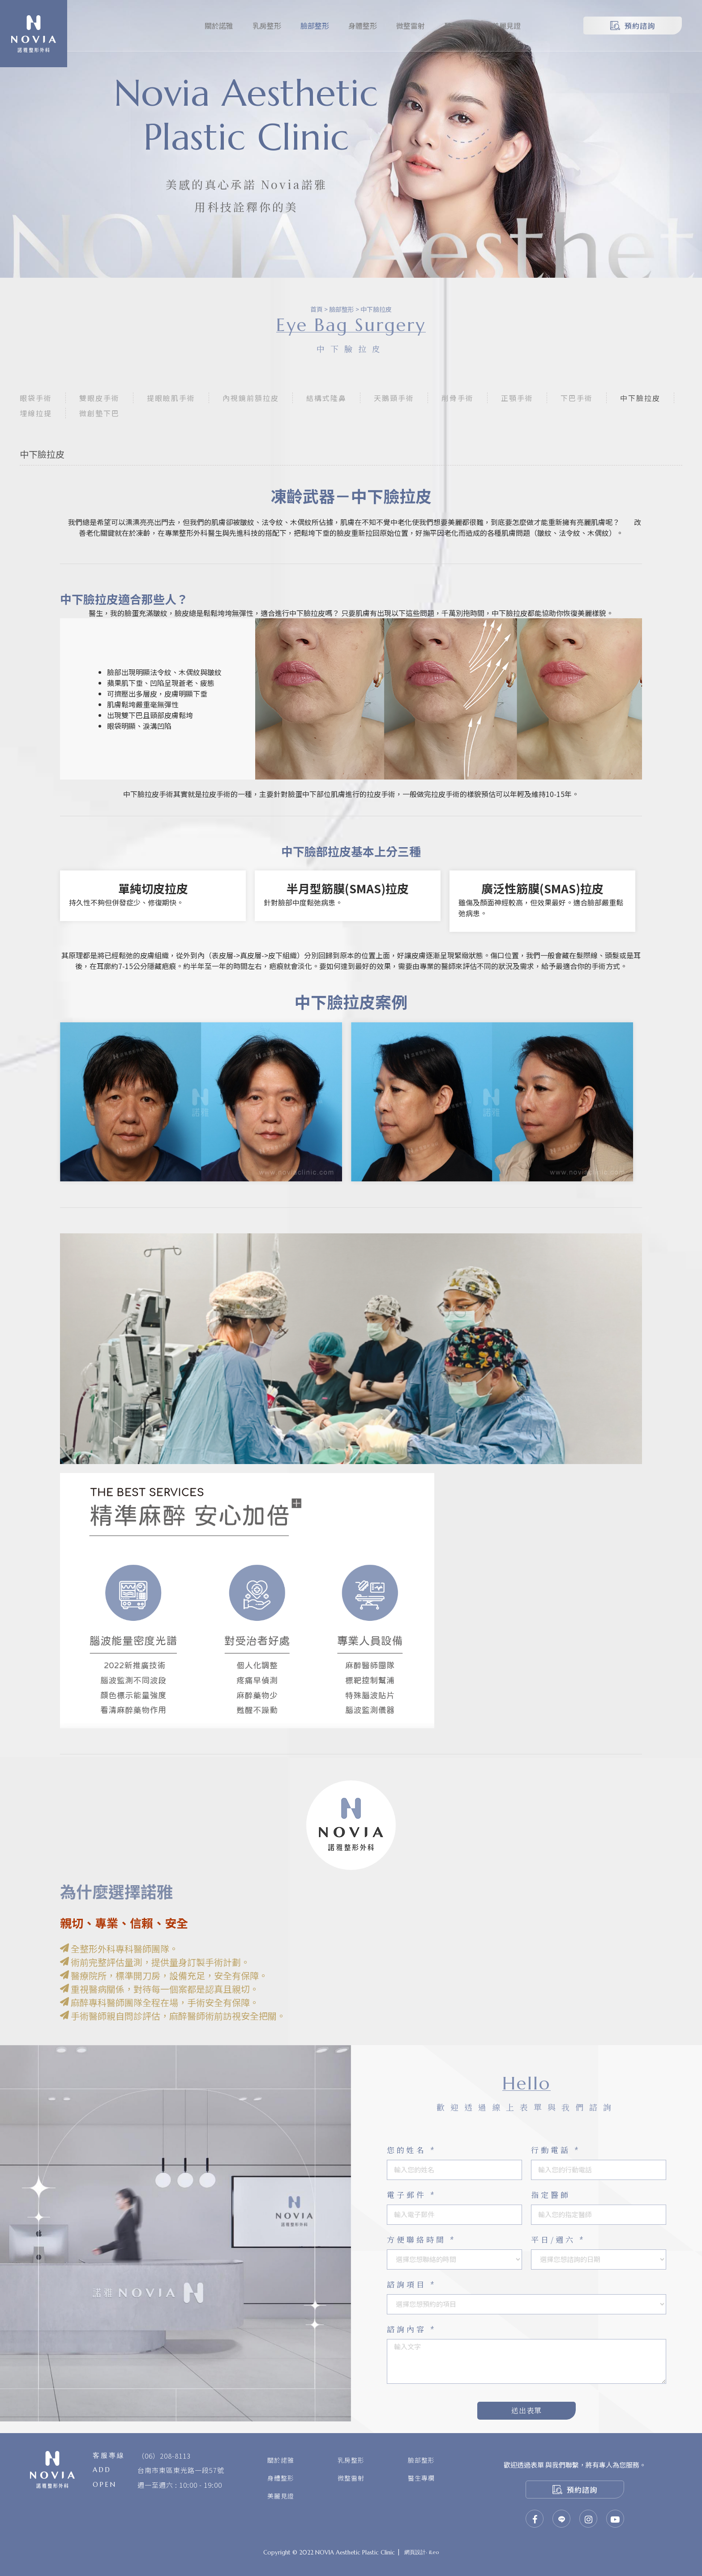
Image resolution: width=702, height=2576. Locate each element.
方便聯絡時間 (421, 2239)
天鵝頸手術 (394, 397)
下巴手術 (577, 397)
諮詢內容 (412, 2329)
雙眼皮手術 (99, 397)
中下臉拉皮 (376, 309)
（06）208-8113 (164, 2455)
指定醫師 (550, 2194)
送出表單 (526, 2410)
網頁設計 (415, 2552)
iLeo (434, 2552)
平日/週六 (558, 2239)
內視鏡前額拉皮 (251, 397)
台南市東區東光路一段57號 (180, 2470)
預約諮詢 (632, 25)
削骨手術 (457, 397)
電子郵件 (412, 2194)
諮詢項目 (412, 2284)
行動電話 (556, 2149)
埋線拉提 (36, 413)
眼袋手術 (36, 397)
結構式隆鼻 (326, 397)
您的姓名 (412, 2149)
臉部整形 (341, 309)
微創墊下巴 (99, 413)
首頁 (316, 309)
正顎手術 (517, 397)
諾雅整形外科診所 (33, 33)
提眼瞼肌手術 (171, 397)
